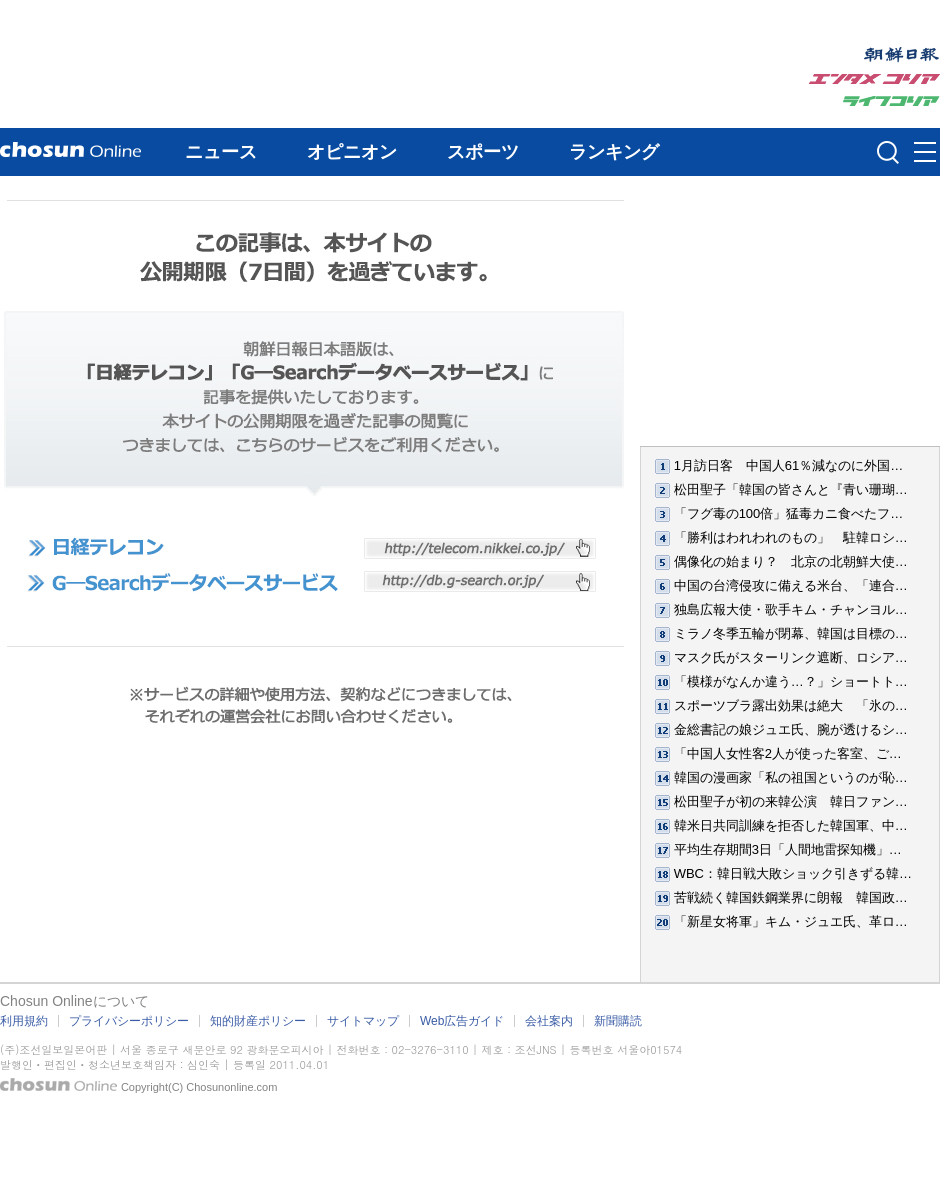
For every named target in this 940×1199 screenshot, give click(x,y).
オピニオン (352, 152)
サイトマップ (363, 1021)
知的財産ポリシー (258, 1021)
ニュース (221, 152)
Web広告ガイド (462, 1021)
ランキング (614, 152)
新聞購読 (618, 1021)
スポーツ (483, 152)
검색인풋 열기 (888, 152)
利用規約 (24, 1021)
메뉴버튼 (925, 153)
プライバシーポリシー (129, 1021)
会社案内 (549, 1021)
